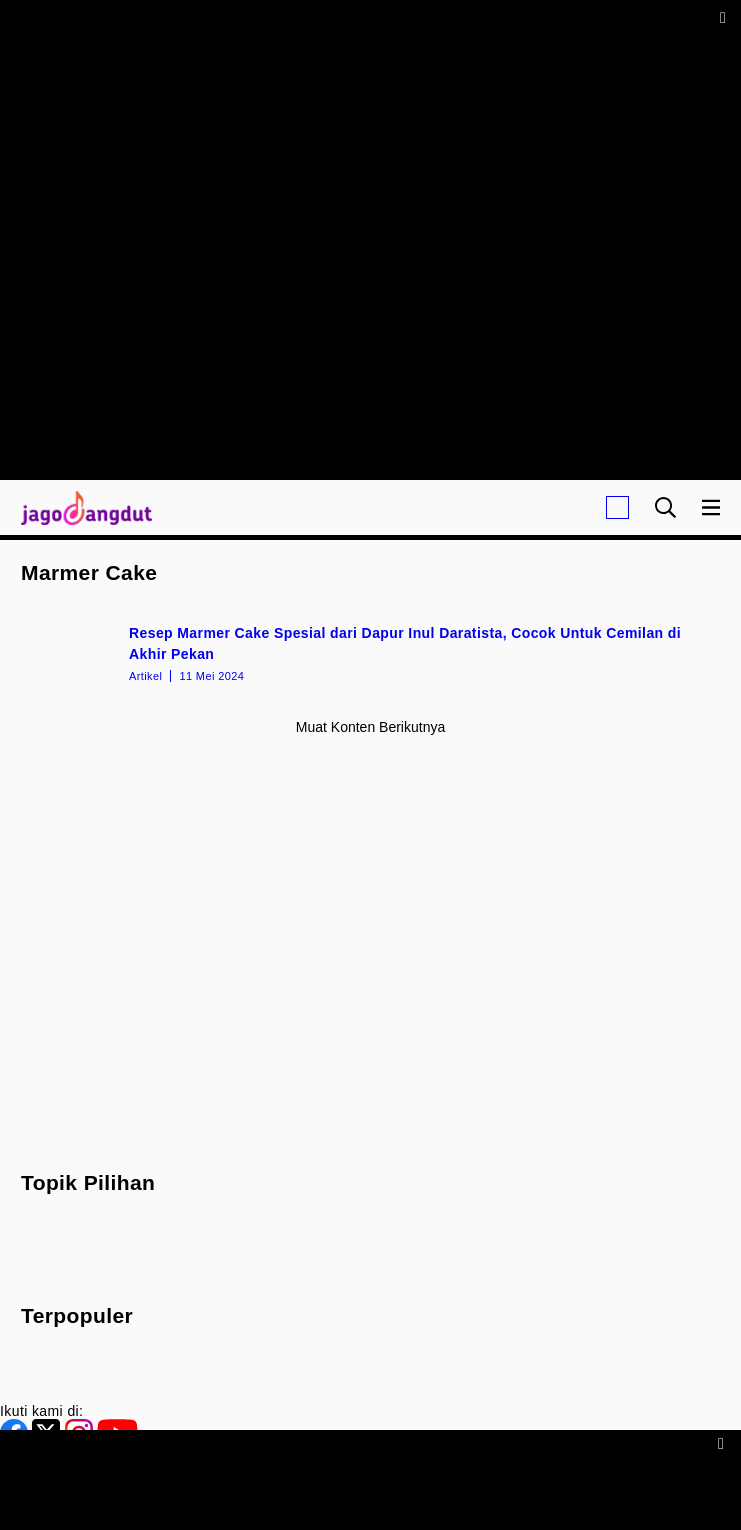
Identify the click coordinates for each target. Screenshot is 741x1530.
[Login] (617, 507)
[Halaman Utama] (82, 507)
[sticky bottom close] (723, 1442)
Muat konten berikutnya (370, 727)
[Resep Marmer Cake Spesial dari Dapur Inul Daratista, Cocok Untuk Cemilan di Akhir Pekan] (370, 652)
